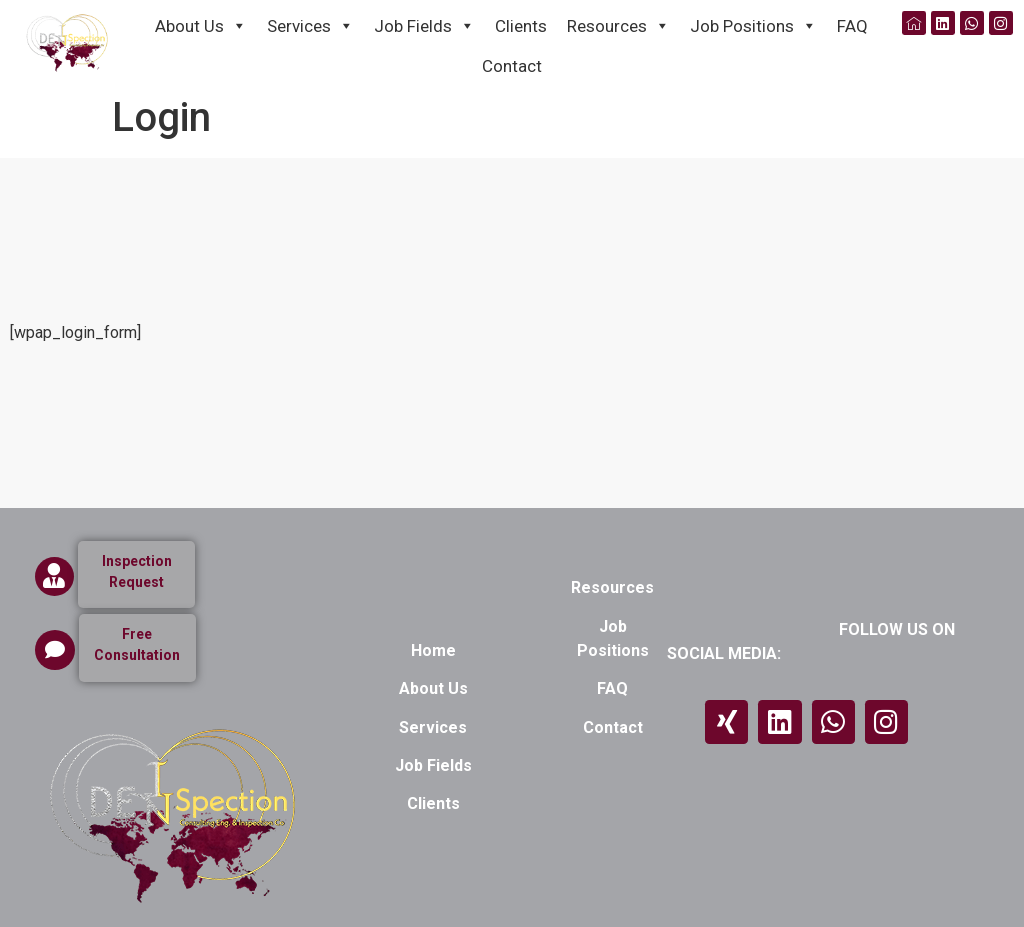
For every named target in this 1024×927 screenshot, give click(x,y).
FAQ (852, 26)
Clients (521, 26)
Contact (512, 66)
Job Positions (753, 24)
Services (310, 24)
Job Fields (424, 24)
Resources (618, 24)
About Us (201, 24)
